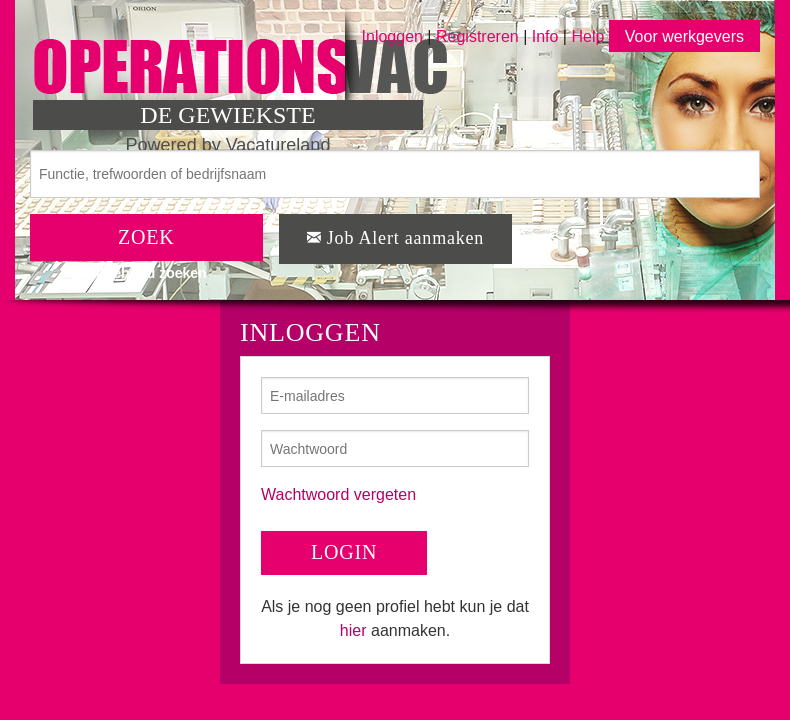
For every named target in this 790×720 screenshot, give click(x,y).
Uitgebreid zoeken (146, 273)
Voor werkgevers (684, 36)
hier (353, 630)
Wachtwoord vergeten (338, 494)
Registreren (479, 36)
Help (587, 36)
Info (545, 36)
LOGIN (344, 552)
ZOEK (146, 237)
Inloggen (392, 36)
